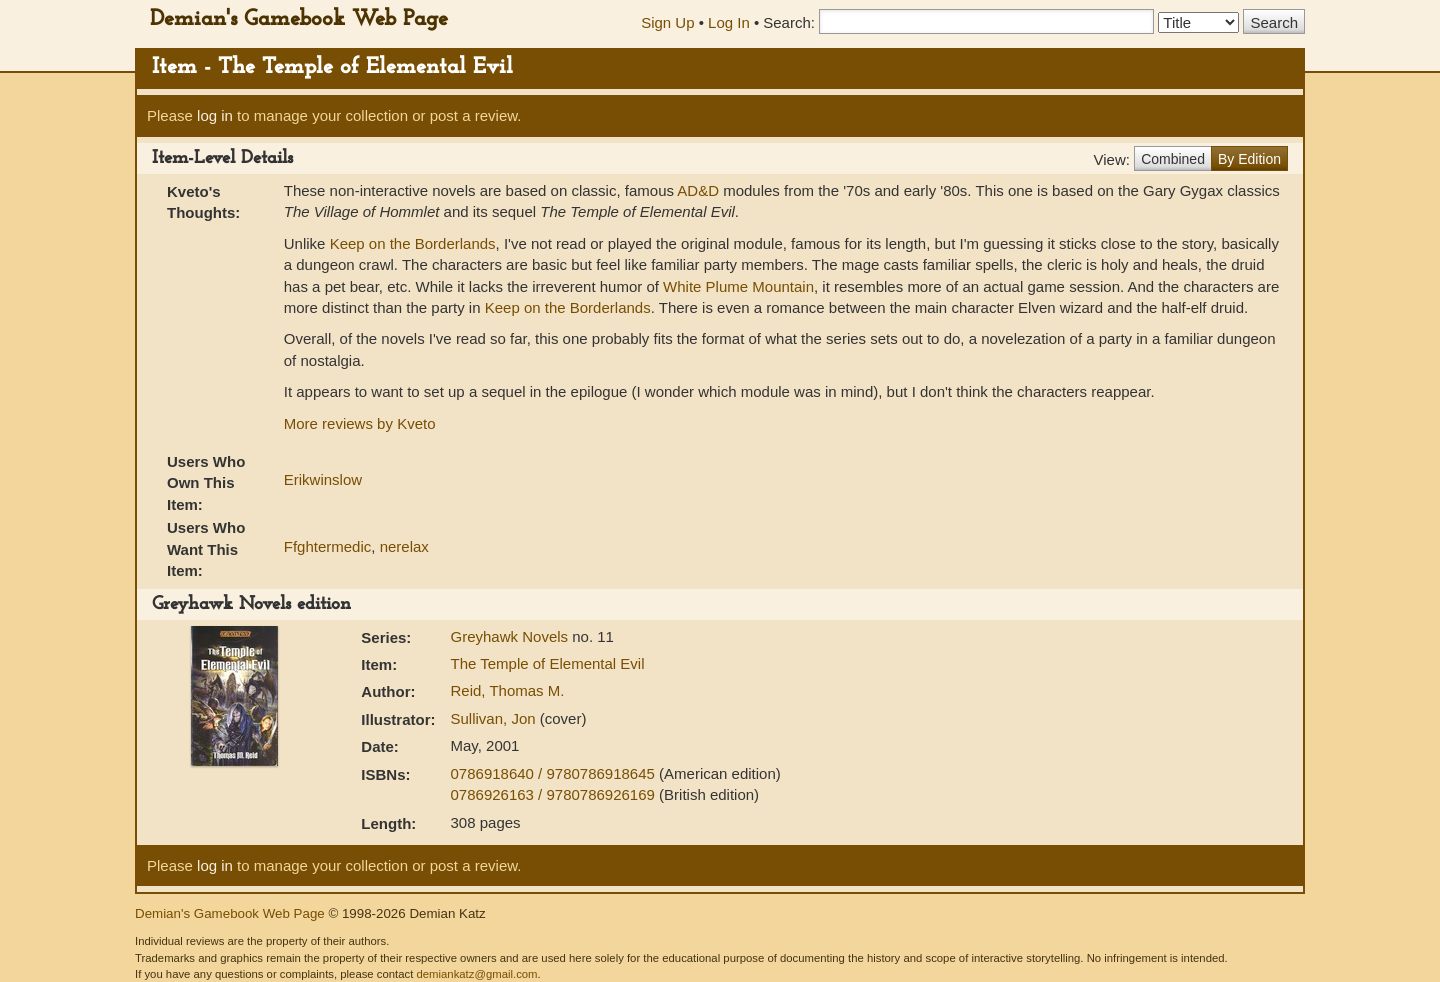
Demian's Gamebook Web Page (299, 19)
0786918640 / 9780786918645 (555, 773)
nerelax (404, 546)
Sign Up (667, 22)
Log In (729, 22)
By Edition (1249, 159)
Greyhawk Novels (512, 636)
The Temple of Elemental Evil (548, 663)
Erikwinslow (323, 479)
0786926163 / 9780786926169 (555, 794)
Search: (789, 22)
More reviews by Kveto (360, 423)
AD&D (698, 190)
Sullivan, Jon (495, 718)
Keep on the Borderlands (413, 243)
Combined (1173, 159)
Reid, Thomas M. (508, 690)
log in (215, 115)
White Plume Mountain (738, 286)
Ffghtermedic (328, 546)
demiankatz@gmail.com (476, 974)
